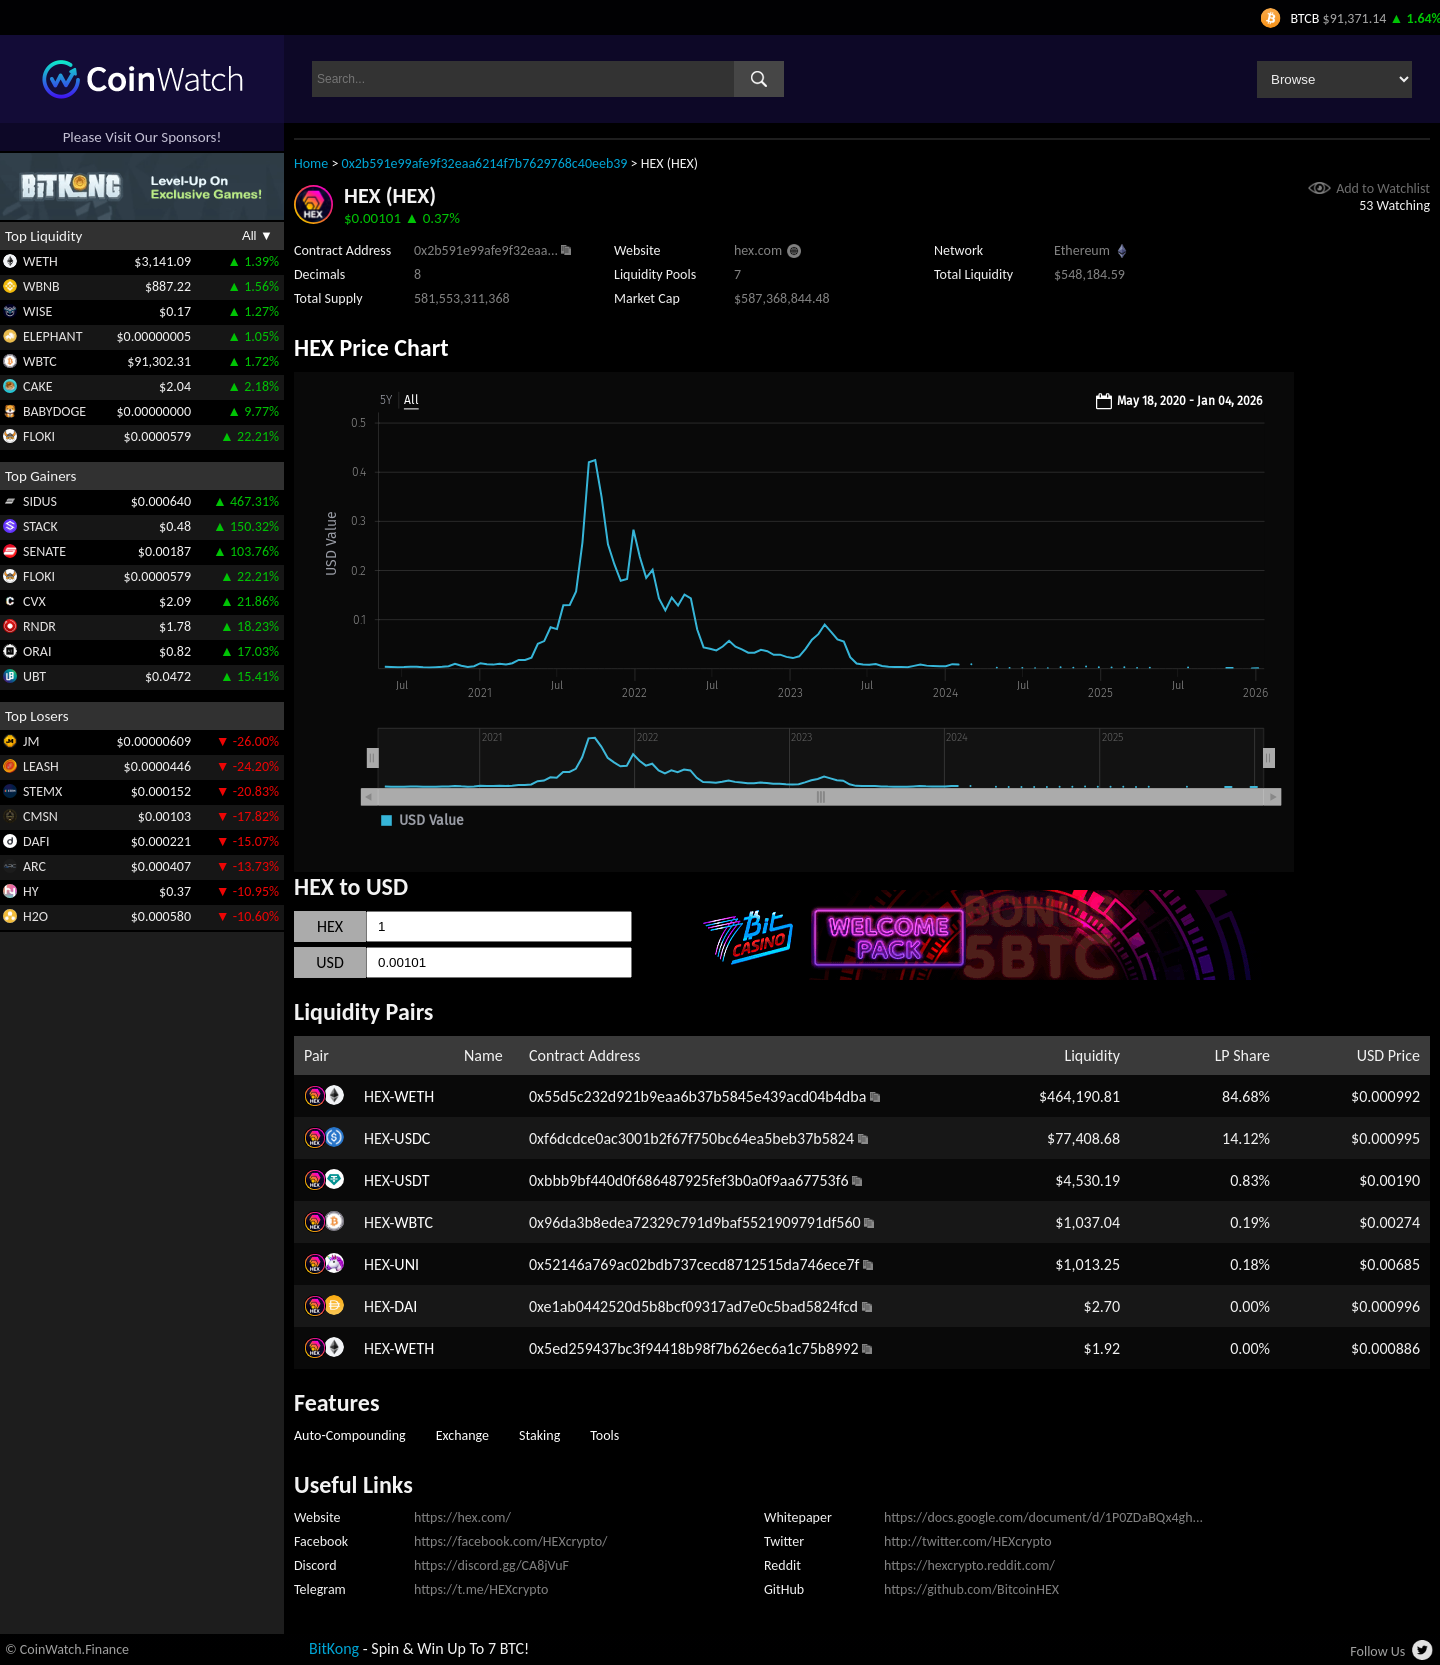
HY (31, 891)
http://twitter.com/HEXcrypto (968, 1541)
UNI (406, 1264)
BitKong (334, 1648)
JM (31, 741)
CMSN (40, 816)
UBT (34, 676)
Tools (604, 1435)
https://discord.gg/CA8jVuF (491, 1565)
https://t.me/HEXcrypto (481, 1589)
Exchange (462, 1435)
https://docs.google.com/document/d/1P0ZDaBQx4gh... (1043, 1517)
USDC (412, 1138)
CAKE (38, 386)
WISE (37, 311)
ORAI (37, 651)
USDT (411, 1180)
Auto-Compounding (350, 1435)
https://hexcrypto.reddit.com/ (969, 1565)
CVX (34, 601)
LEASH (41, 766)
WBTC (40, 361)
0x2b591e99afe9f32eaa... (486, 250)
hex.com (758, 250)
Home (311, 163)
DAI (405, 1306)
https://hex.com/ (462, 1517)
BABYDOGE (54, 411)
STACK (40, 526)
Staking (539, 1435)
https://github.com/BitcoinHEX (971, 1589)
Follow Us (1377, 1651)
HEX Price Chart (371, 347)
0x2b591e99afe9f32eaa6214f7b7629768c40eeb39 (485, 163)
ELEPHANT (52, 336)
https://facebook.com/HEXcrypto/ (510, 1541)
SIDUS (40, 501)
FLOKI (39, 436)
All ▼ (257, 235)
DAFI (36, 841)
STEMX (42, 791)
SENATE (44, 551)
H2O (35, 916)
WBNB (41, 286)
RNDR (39, 626)
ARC (34, 866)
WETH (40, 261)
